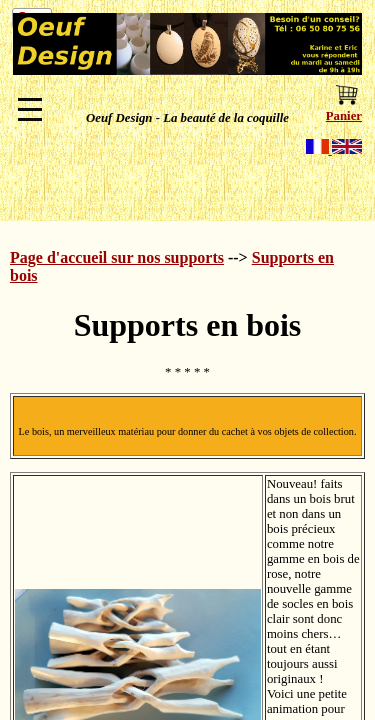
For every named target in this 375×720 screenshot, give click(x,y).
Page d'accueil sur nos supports (117, 257)
